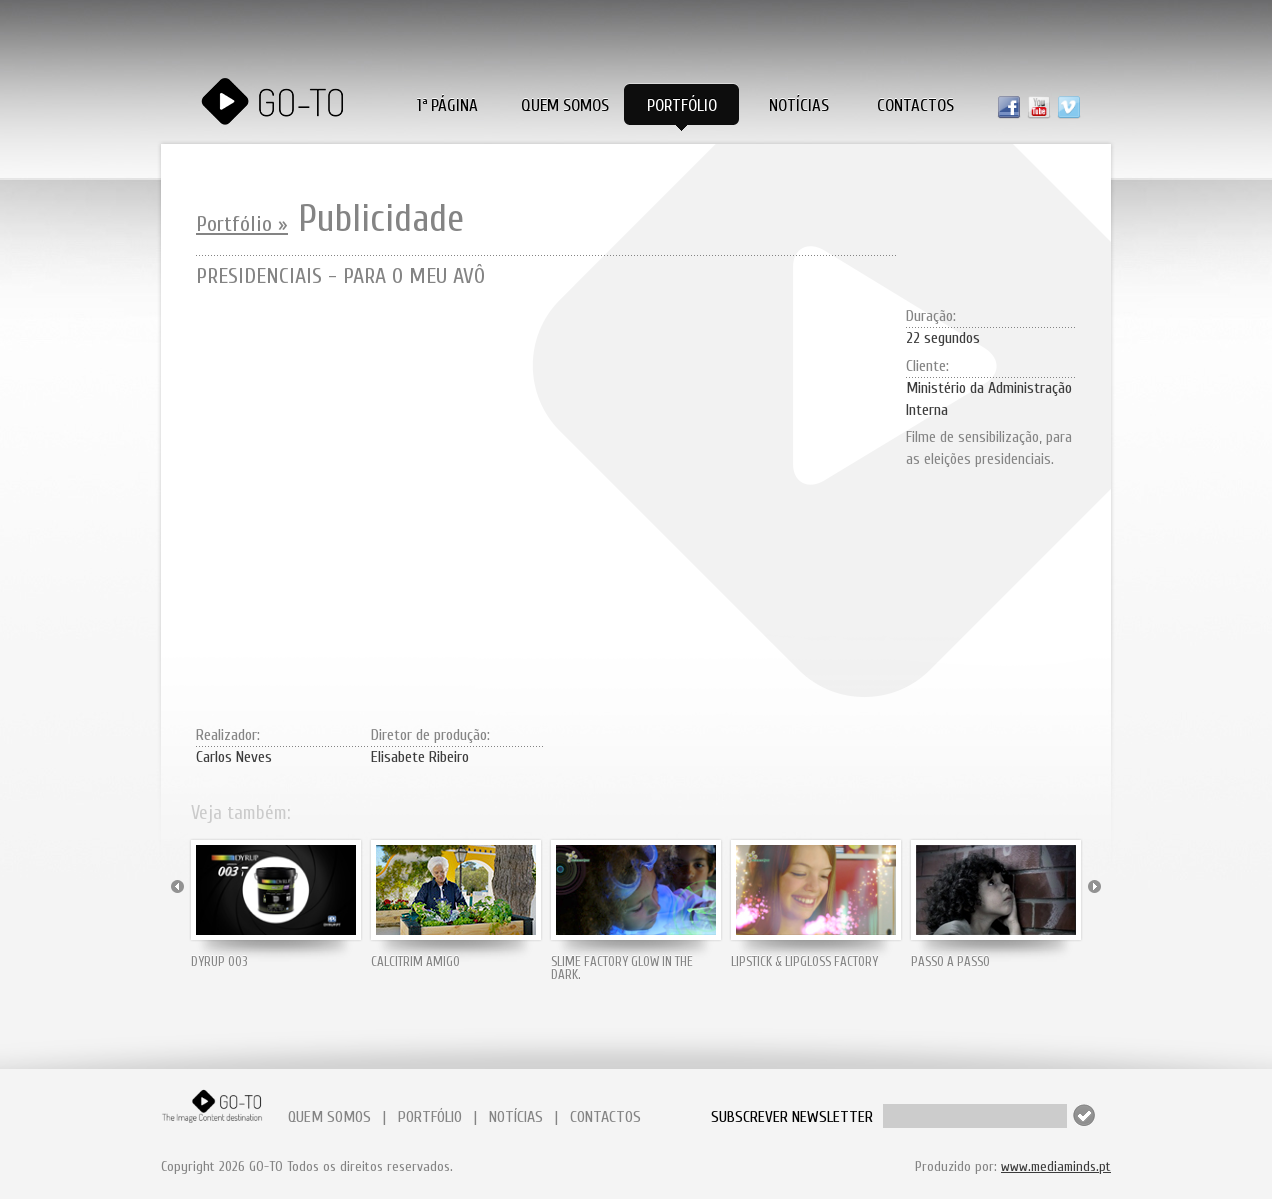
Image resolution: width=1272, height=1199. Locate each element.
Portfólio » (242, 224)
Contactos (915, 105)
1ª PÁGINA (447, 105)
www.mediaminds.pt (1056, 1166)
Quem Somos (565, 105)
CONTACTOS (605, 1117)
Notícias (799, 105)
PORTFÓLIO (430, 1117)
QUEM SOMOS (329, 1117)
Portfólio (682, 105)
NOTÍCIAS (516, 1117)
